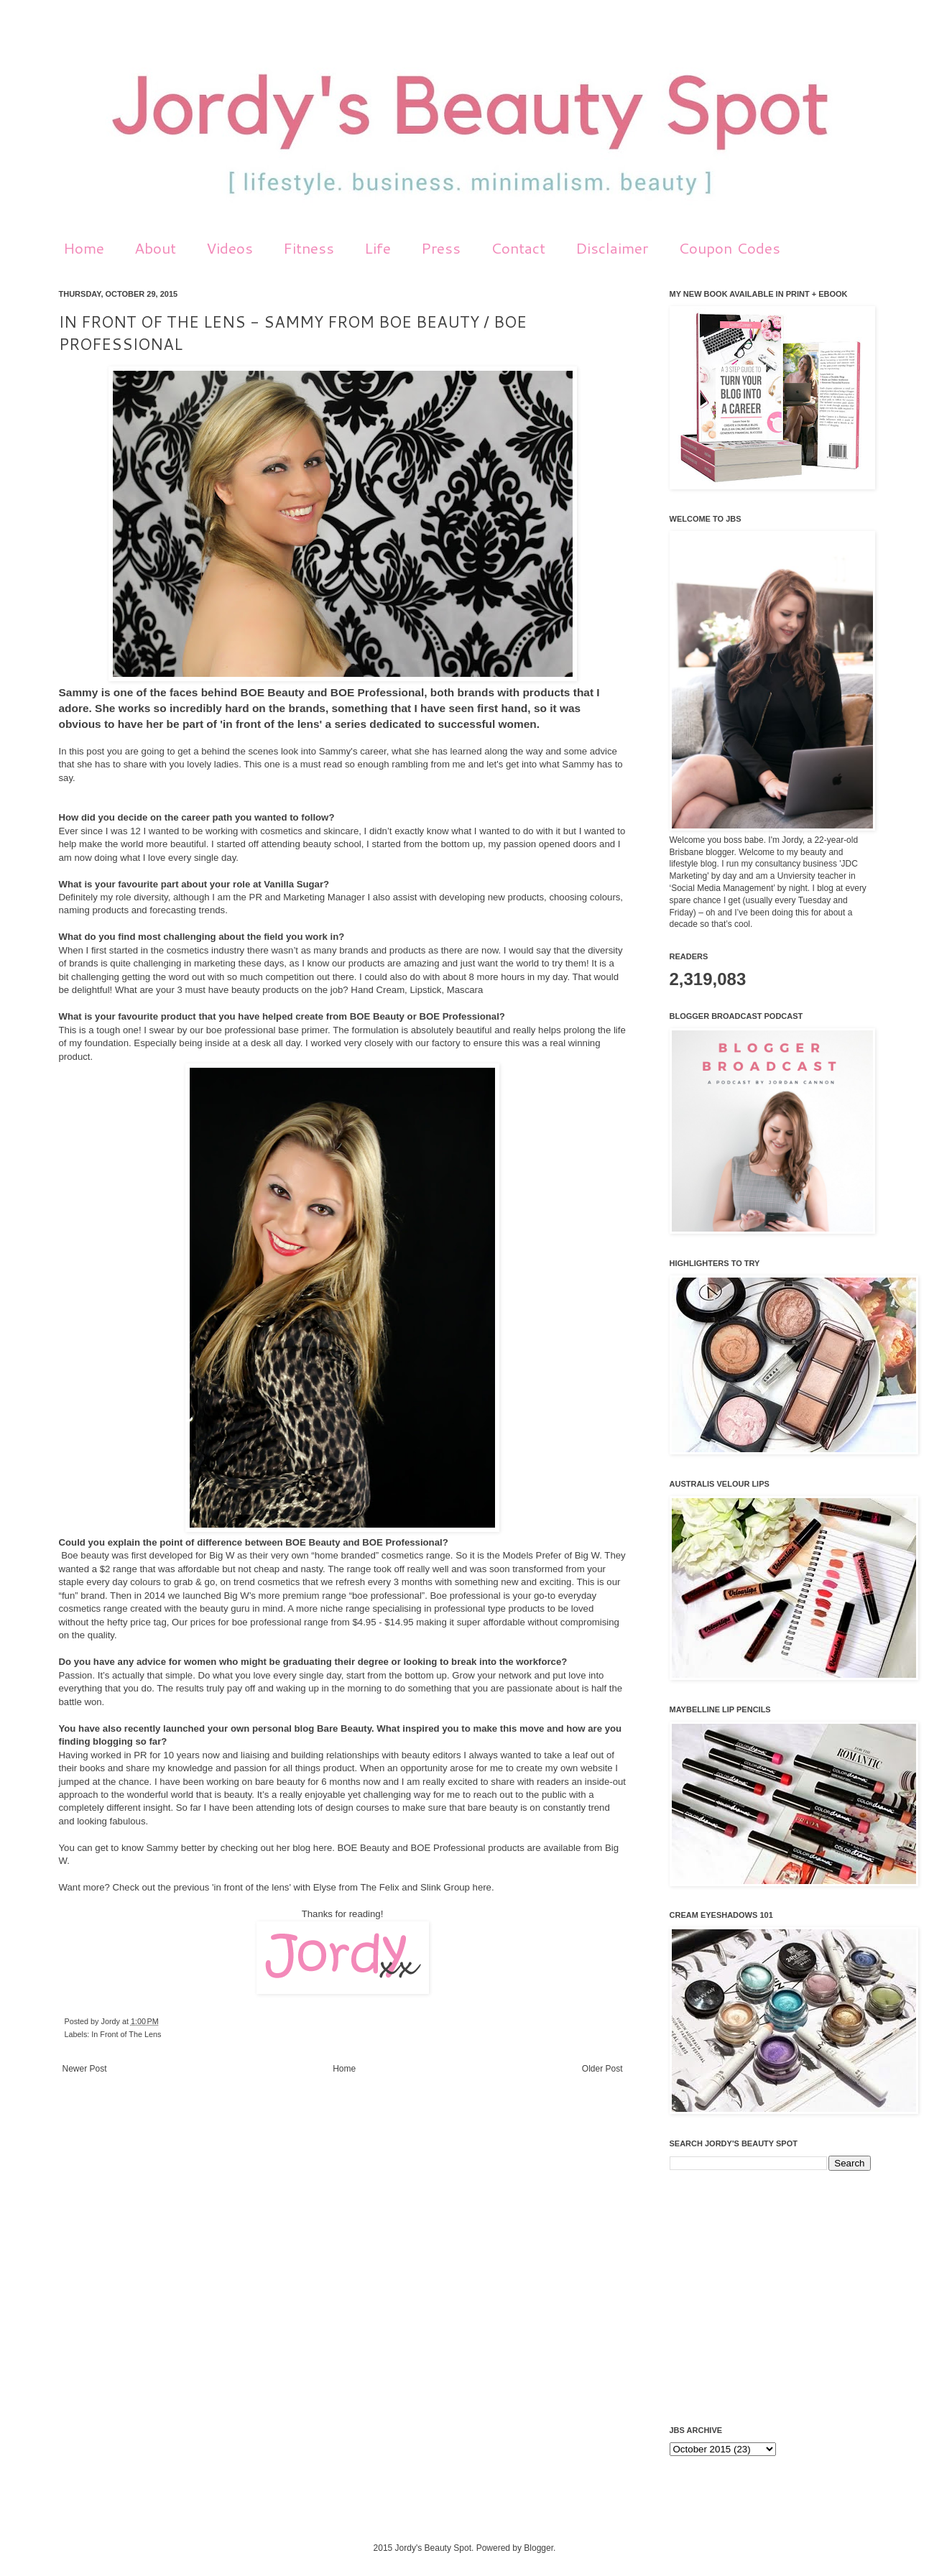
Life (377, 248)
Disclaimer (612, 248)
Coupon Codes (729, 248)
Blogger (538, 2548)
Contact (518, 248)
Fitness (308, 248)
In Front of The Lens (126, 2034)
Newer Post (85, 2069)
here (322, 1847)
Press (441, 248)
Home (83, 248)
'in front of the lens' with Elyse (272, 1887)
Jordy (111, 2021)
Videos (229, 248)
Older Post (602, 2069)
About (155, 248)
